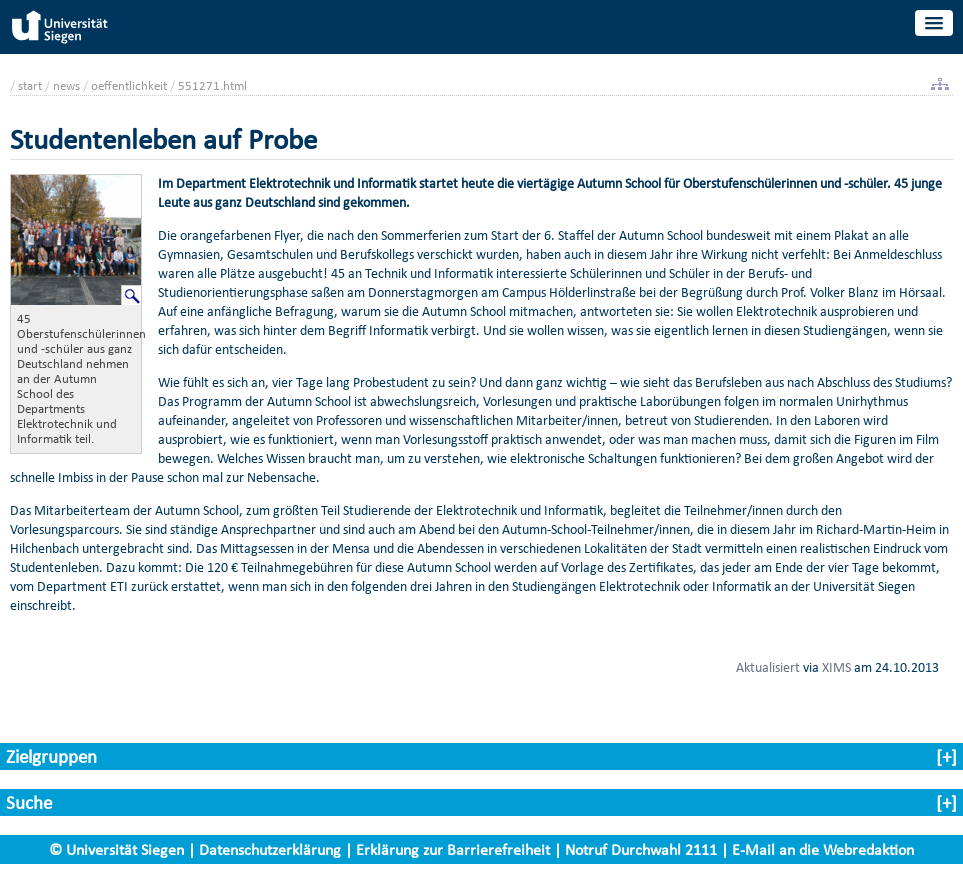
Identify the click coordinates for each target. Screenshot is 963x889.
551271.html (212, 85)
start (30, 85)
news (66, 85)
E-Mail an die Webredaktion (823, 849)
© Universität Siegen (116, 849)
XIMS (836, 667)
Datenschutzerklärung (270, 849)
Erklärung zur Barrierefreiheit (453, 849)
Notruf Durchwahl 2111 (641, 849)
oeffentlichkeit (129, 85)
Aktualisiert (768, 667)
